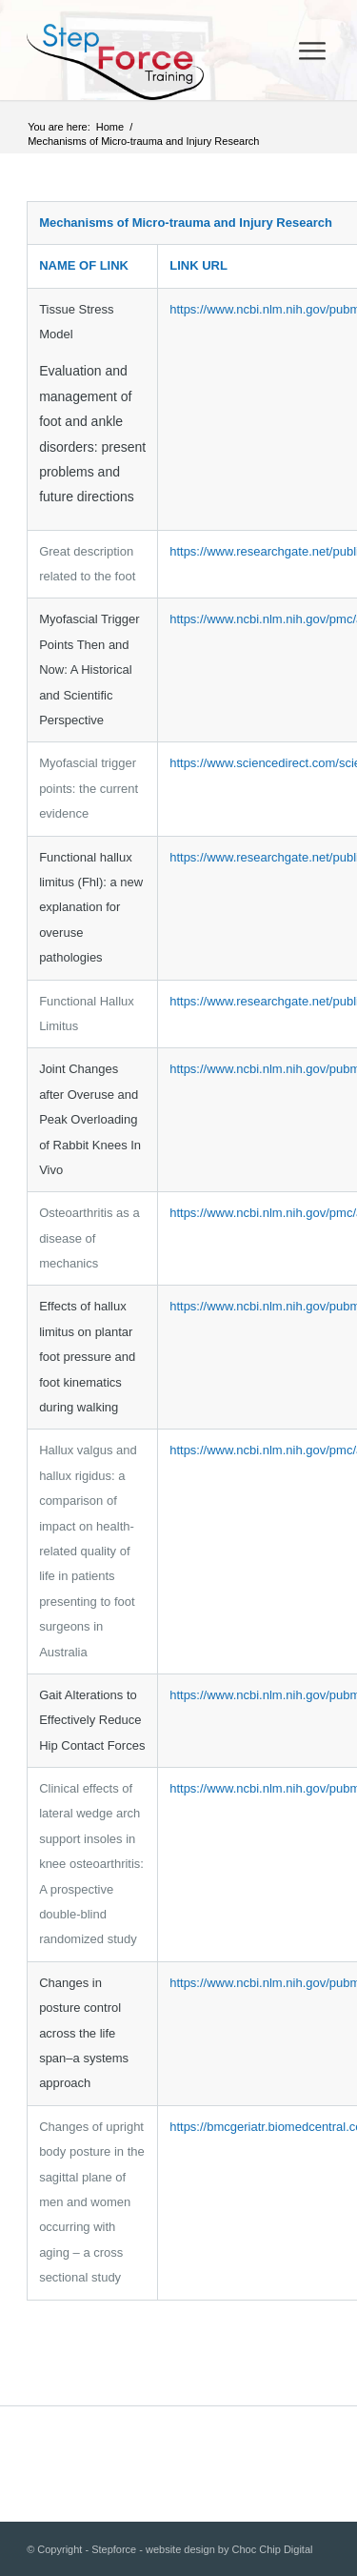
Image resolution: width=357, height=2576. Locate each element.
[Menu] (312, 50)
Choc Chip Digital (272, 2549)
